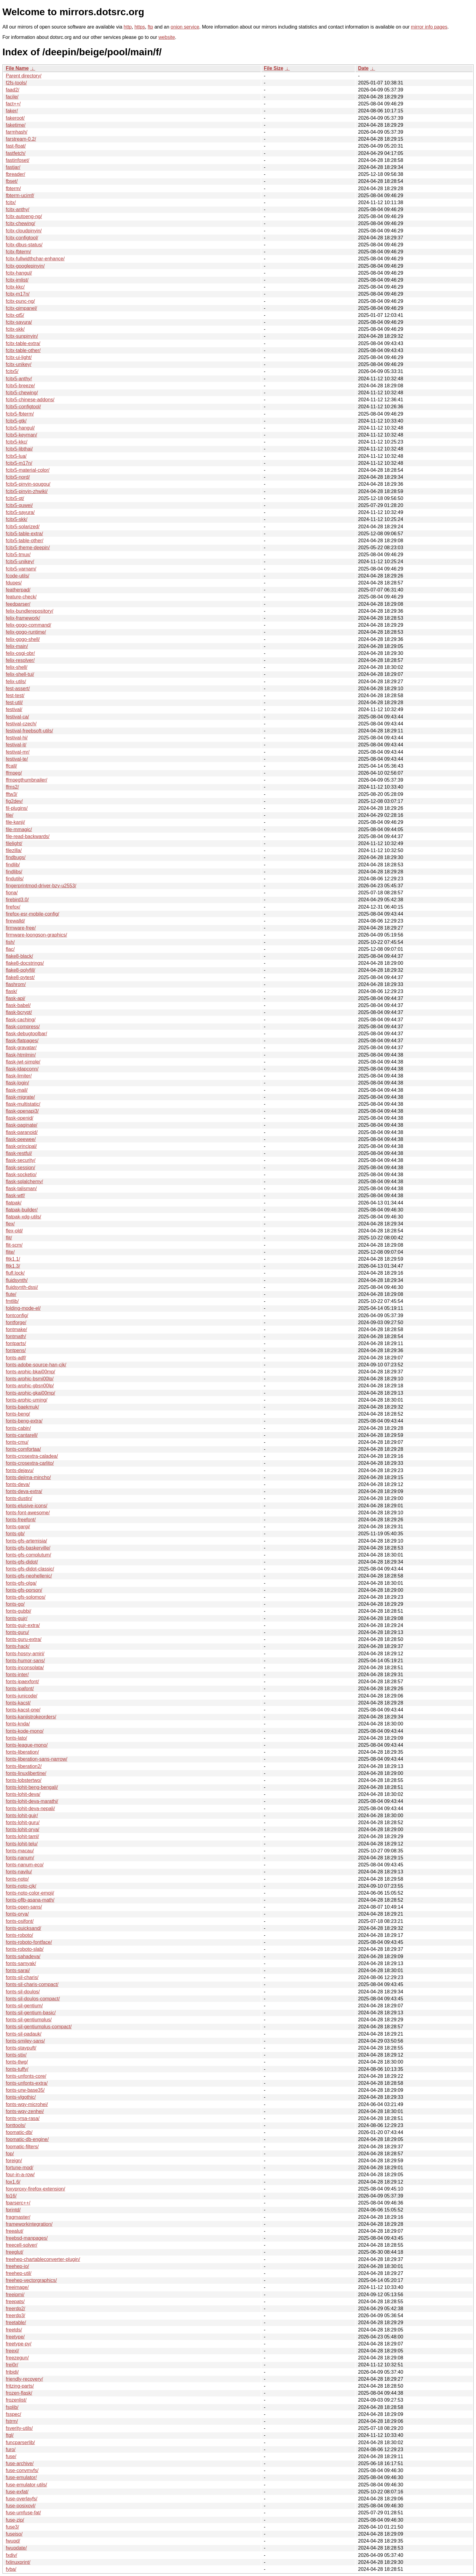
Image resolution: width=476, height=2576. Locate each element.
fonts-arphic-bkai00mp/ (30, 1371)
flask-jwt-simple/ (23, 1061)
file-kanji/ (15, 822)
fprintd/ (13, 2209)
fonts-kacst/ (18, 1702)
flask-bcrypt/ (19, 1012)
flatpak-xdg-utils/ (23, 1216)
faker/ (12, 110)
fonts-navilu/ (19, 1871)
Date (363, 68)
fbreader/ (15, 174)
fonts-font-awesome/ (28, 1512)
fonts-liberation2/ (24, 1766)
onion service (185, 26)
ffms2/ (12, 787)
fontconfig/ (17, 1315)
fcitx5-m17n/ (19, 463)
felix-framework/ (23, 618)
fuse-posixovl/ (21, 2505)
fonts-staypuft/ (21, 2047)
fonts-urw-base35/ (25, 2090)
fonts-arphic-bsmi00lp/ (29, 1378)
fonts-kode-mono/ (25, 1731)
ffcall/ (11, 766)
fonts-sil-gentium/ (24, 2005)
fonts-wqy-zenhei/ (25, 2111)
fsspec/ (13, 2414)
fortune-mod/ (19, 2167)
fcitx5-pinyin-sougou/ (28, 484)
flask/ (11, 991)
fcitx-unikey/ (18, 364)
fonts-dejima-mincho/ (28, 1477)
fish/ (10, 942)
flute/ (11, 1294)
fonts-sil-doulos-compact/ (33, 1998)
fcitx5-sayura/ (20, 512)
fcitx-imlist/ (17, 280)
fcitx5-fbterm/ (20, 413)
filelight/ (14, 843)
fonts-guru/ (17, 1632)
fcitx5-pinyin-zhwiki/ (27, 491)
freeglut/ (14, 2252)
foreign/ (14, 2160)
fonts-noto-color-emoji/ (30, 1893)
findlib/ (13, 864)
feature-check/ (21, 596)
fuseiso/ (14, 2534)
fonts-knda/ (18, 1723)
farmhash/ (16, 132)
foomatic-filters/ (22, 2146)
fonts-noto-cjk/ (21, 1886)
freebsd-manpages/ (27, 2238)
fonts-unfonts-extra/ (27, 2083)
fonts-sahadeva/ (23, 1956)
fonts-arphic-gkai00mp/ (30, 1393)
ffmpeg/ (14, 773)
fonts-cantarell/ (22, 1435)
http (128, 26)
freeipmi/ (15, 2294)
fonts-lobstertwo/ (23, 1780)
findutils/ (15, 878)
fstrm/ (12, 2421)
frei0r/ (12, 2364)
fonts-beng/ (18, 1413)
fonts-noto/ (17, 1879)
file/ (9, 815)
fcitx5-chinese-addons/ (30, 399)
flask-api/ (15, 998)
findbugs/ (15, 857)
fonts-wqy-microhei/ (27, 2104)
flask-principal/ (21, 1146)
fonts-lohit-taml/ (22, 1836)
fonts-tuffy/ (17, 2069)
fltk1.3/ (13, 1266)
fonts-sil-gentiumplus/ (29, 2019)
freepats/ (15, 2301)
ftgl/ (10, 2435)
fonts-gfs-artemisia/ (26, 1540)
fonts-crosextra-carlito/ (30, 1463)
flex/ (10, 1223)
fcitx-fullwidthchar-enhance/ (35, 258)
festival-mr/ (17, 752)
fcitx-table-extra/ (23, 343)
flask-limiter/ (19, 1075)
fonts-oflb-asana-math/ (30, 1900)
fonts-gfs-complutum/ (28, 1554)
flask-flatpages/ (22, 1040)
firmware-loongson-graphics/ (36, 934)
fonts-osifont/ (20, 1921)
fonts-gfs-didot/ (22, 1561)
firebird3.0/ (17, 899)
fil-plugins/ (17, 808)
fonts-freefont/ (21, 1519)
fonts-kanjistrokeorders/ (31, 1716)
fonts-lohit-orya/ (22, 1829)
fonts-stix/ (16, 2054)
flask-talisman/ (21, 1188)
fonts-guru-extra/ (23, 1639)
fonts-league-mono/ (27, 1745)
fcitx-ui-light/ (19, 357)
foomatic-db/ (19, 2132)
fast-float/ (16, 146)
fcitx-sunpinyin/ (22, 336)
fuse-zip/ (15, 2520)
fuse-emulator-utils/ (26, 2484)
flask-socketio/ (21, 1174)
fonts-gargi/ (18, 1526)
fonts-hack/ (17, 1646)
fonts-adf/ (16, 1357)
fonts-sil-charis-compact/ (32, 1984)
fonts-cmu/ (17, 1442)
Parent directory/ (23, 75)
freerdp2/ (15, 2308)
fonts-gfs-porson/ (24, 1590)
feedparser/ (18, 604)
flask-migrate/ (20, 1097)
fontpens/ (16, 1350)
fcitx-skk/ (15, 329)
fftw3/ (11, 794)
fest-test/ (15, 695)
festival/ (14, 709)
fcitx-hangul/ (19, 273)
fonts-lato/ (16, 1738)
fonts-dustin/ (19, 1498)
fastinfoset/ (17, 160)
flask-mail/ (17, 1090)
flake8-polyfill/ (20, 970)
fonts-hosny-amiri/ (25, 1653)
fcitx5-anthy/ (19, 378)
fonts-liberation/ (22, 1752)
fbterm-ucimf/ (20, 195)
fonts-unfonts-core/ (26, 2076)
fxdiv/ (11, 2555)
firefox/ (13, 906)
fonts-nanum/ (20, 1857)
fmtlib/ (12, 1301)
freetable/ (16, 2322)
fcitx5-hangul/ (20, 427)
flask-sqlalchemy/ (24, 1181)
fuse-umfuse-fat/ (23, 2512)
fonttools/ (15, 2125)
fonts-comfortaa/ (23, 1449)
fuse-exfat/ (17, 2491)
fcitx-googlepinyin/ (25, 266)
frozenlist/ (16, 2400)
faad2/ (12, 89)
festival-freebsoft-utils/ (29, 730)
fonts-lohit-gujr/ (22, 1815)
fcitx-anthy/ (17, 209)
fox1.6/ (13, 2181)
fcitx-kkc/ (15, 286)
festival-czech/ (21, 723)
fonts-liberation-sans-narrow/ (36, 1759)
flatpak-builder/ (22, 1209)
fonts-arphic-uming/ (26, 1400)
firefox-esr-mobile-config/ (32, 913)
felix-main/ (17, 646)
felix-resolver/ (20, 660)
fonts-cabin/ (18, 1428)
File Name (17, 68)
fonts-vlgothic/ (21, 2097)
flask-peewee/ (21, 1139)
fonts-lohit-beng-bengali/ (32, 1787)
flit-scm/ (14, 1245)
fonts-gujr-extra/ (23, 1625)
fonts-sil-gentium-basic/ (31, 2012)
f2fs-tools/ (16, 82)
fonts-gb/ (15, 1533)
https (139, 26)
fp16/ (11, 2195)
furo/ (10, 2449)
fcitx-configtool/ (22, 237)
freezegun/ (17, 2357)
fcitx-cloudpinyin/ (24, 230)
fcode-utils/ (17, 575)
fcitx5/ (12, 371)
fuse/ (11, 2456)
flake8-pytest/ (20, 977)
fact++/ (13, 103)
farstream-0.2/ (21, 139)
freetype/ (15, 2336)
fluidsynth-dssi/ (22, 1287)
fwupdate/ (16, 2547)
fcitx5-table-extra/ (24, 533)
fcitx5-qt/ (15, 498)
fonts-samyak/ (21, 1963)
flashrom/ (16, 984)
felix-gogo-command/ (28, 625)
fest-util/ (14, 702)
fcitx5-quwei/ (19, 505)
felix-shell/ (16, 667)
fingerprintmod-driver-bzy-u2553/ (41, 885)
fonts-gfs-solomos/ (26, 1597)
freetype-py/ (18, 2343)
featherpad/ (18, 589)
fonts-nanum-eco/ (25, 1864)
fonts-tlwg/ (17, 2061)
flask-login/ (17, 1082)
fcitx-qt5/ (15, 315)
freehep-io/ (17, 2266)
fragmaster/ (18, 2217)
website (166, 37)
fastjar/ (13, 167)
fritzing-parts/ (20, 2386)
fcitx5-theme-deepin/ (28, 547)
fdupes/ (14, 582)
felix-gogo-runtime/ (26, 632)
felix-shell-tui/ (20, 674)
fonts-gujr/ (16, 1618)
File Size (273, 68)
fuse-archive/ (20, 2463)
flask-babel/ (18, 1005)
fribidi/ (12, 2372)
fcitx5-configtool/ (23, 406)
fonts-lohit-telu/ (22, 1843)
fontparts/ (16, 1343)
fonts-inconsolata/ (25, 1667)
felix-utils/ (16, 681)
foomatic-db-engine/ (27, 2139)
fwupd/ (13, 2540)
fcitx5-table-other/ (24, 540)
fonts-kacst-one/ (23, 1709)
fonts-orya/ (17, 1914)
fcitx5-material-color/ (27, 470)
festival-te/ (17, 759)
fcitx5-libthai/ (19, 448)
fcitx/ (11, 202)
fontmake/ (16, 1329)
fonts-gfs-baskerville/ (28, 1547)
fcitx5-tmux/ (18, 554)
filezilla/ (14, 850)
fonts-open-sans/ (24, 1907)
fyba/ (11, 2569)
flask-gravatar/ (21, 1047)
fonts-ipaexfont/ (22, 1681)
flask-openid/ (19, 1118)
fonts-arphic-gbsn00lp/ (30, 1385)
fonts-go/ (15, 1604)
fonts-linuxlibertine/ (26, 1773)
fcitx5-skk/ (16, 519)
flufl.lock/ (15, 1273)
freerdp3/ (15, 2315)
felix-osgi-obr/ (20, 653)
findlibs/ (14, 871)
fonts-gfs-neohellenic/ (29, 1575)
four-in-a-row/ (20, 2174)
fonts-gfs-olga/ (21, 1583)
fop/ (10, 2153)
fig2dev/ (14, 801)
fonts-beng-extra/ (24, 1420)
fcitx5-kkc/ (16, 441)
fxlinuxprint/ (18, 2562)
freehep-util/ (19, 2273)
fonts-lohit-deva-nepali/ (30, 1808)
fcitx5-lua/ (16, 456)
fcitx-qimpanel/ (21, 308)
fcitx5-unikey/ (20, 561)
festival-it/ (16, 744)
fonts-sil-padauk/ (23, 2033)
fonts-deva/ (18, 1484)
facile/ (12, 96)
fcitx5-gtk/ (16, 420)
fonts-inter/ (17, 1674)
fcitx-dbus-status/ (24, 244)
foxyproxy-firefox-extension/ (35, 2188)
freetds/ (14, 2329)
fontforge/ (16, 1322)
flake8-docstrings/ (25, 963)
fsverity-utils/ (19, 2428)
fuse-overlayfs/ (21, 2498)
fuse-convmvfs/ (22, 2470)
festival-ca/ (17, 716)
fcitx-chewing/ (20, 223)
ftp (150, 26)
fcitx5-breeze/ (20, 385)
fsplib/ (12, 2407)
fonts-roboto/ (19, 1935)
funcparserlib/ (20, 2442)
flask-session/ (20, 1167)
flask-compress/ (23, 1026)
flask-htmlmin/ (21, 1054)
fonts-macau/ (20, 1850)
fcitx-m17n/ (17, 293)
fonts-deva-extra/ (24, 1491)
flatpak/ (14, 1202)
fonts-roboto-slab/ (25, 1949)
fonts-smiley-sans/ (25, 2040)
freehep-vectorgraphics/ (31, 2280)
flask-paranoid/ (22, 1132)
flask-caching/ (21, 1019)
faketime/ (15, 125)
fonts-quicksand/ (23, 1928)
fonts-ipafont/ (20, 1688)
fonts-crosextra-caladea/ (32, 1456)
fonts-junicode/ (21, 1695)
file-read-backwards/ (27, 836)
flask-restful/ (19, 1153)
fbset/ (12, 181)
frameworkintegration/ (29, 2224)
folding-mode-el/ (23, 1308)
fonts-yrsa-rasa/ (22, 2118)
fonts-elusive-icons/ (26, 1505)
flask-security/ (21, 1160)
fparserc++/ (18, 2202)
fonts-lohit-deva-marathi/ (32, 1801)
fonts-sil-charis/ (22, 1977)
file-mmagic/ (19, 829)
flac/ (10, 949)
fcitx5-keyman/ (21, 434)
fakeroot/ (15, 118)
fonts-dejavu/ (20, 1470)
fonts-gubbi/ (18, 1611)
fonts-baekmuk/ (22, 1407)
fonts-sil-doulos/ (23, 1991)
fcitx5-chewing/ (22, 392)
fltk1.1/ (13, 1259)
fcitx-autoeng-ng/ (24, 216)
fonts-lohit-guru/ (22, 1822)
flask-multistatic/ (23, 1104)
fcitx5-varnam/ (21, 568)
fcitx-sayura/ (19, 322)
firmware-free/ (21, 927)
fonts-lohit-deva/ (23, 1794)
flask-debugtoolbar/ (26, 1033)
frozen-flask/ (19, 2393)
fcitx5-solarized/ (22, 526)
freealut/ (14, 2231)
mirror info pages (429, 26)
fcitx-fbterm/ (18, 251)
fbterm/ (13, 188)
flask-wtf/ (15, 1195)
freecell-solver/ (21, 2245)
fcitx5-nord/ (18, 477)
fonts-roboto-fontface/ (29, 1942)
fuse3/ (12, 2527)
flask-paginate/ (21, 1125)
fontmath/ (16, 1336)
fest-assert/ (18, 688)
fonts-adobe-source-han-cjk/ (36, 1364)
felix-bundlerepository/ (29, 611)
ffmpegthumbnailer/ (26, 780)
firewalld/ (15, 920)
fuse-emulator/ (21, 2477)
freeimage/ (17, 2287)
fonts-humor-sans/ (25, 1660)
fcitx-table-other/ (23, 350)
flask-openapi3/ (22, 1111)
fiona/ (12, 892)
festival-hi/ (17, 737)
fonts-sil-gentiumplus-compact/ (39, 2026)
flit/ (9, 1237)
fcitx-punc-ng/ (20, 301)
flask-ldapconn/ (22, 1068)
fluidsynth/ (17, 1280)
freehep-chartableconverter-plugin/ (43, 2259)
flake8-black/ (19, 956)
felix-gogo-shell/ (23, 639)
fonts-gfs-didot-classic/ (30, 1568)
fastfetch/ (15, 153)
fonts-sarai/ (18, 1970)
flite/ (10, 1252)
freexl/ (12, 2350)
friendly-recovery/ (24, 2379)
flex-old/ (14, 1230)
